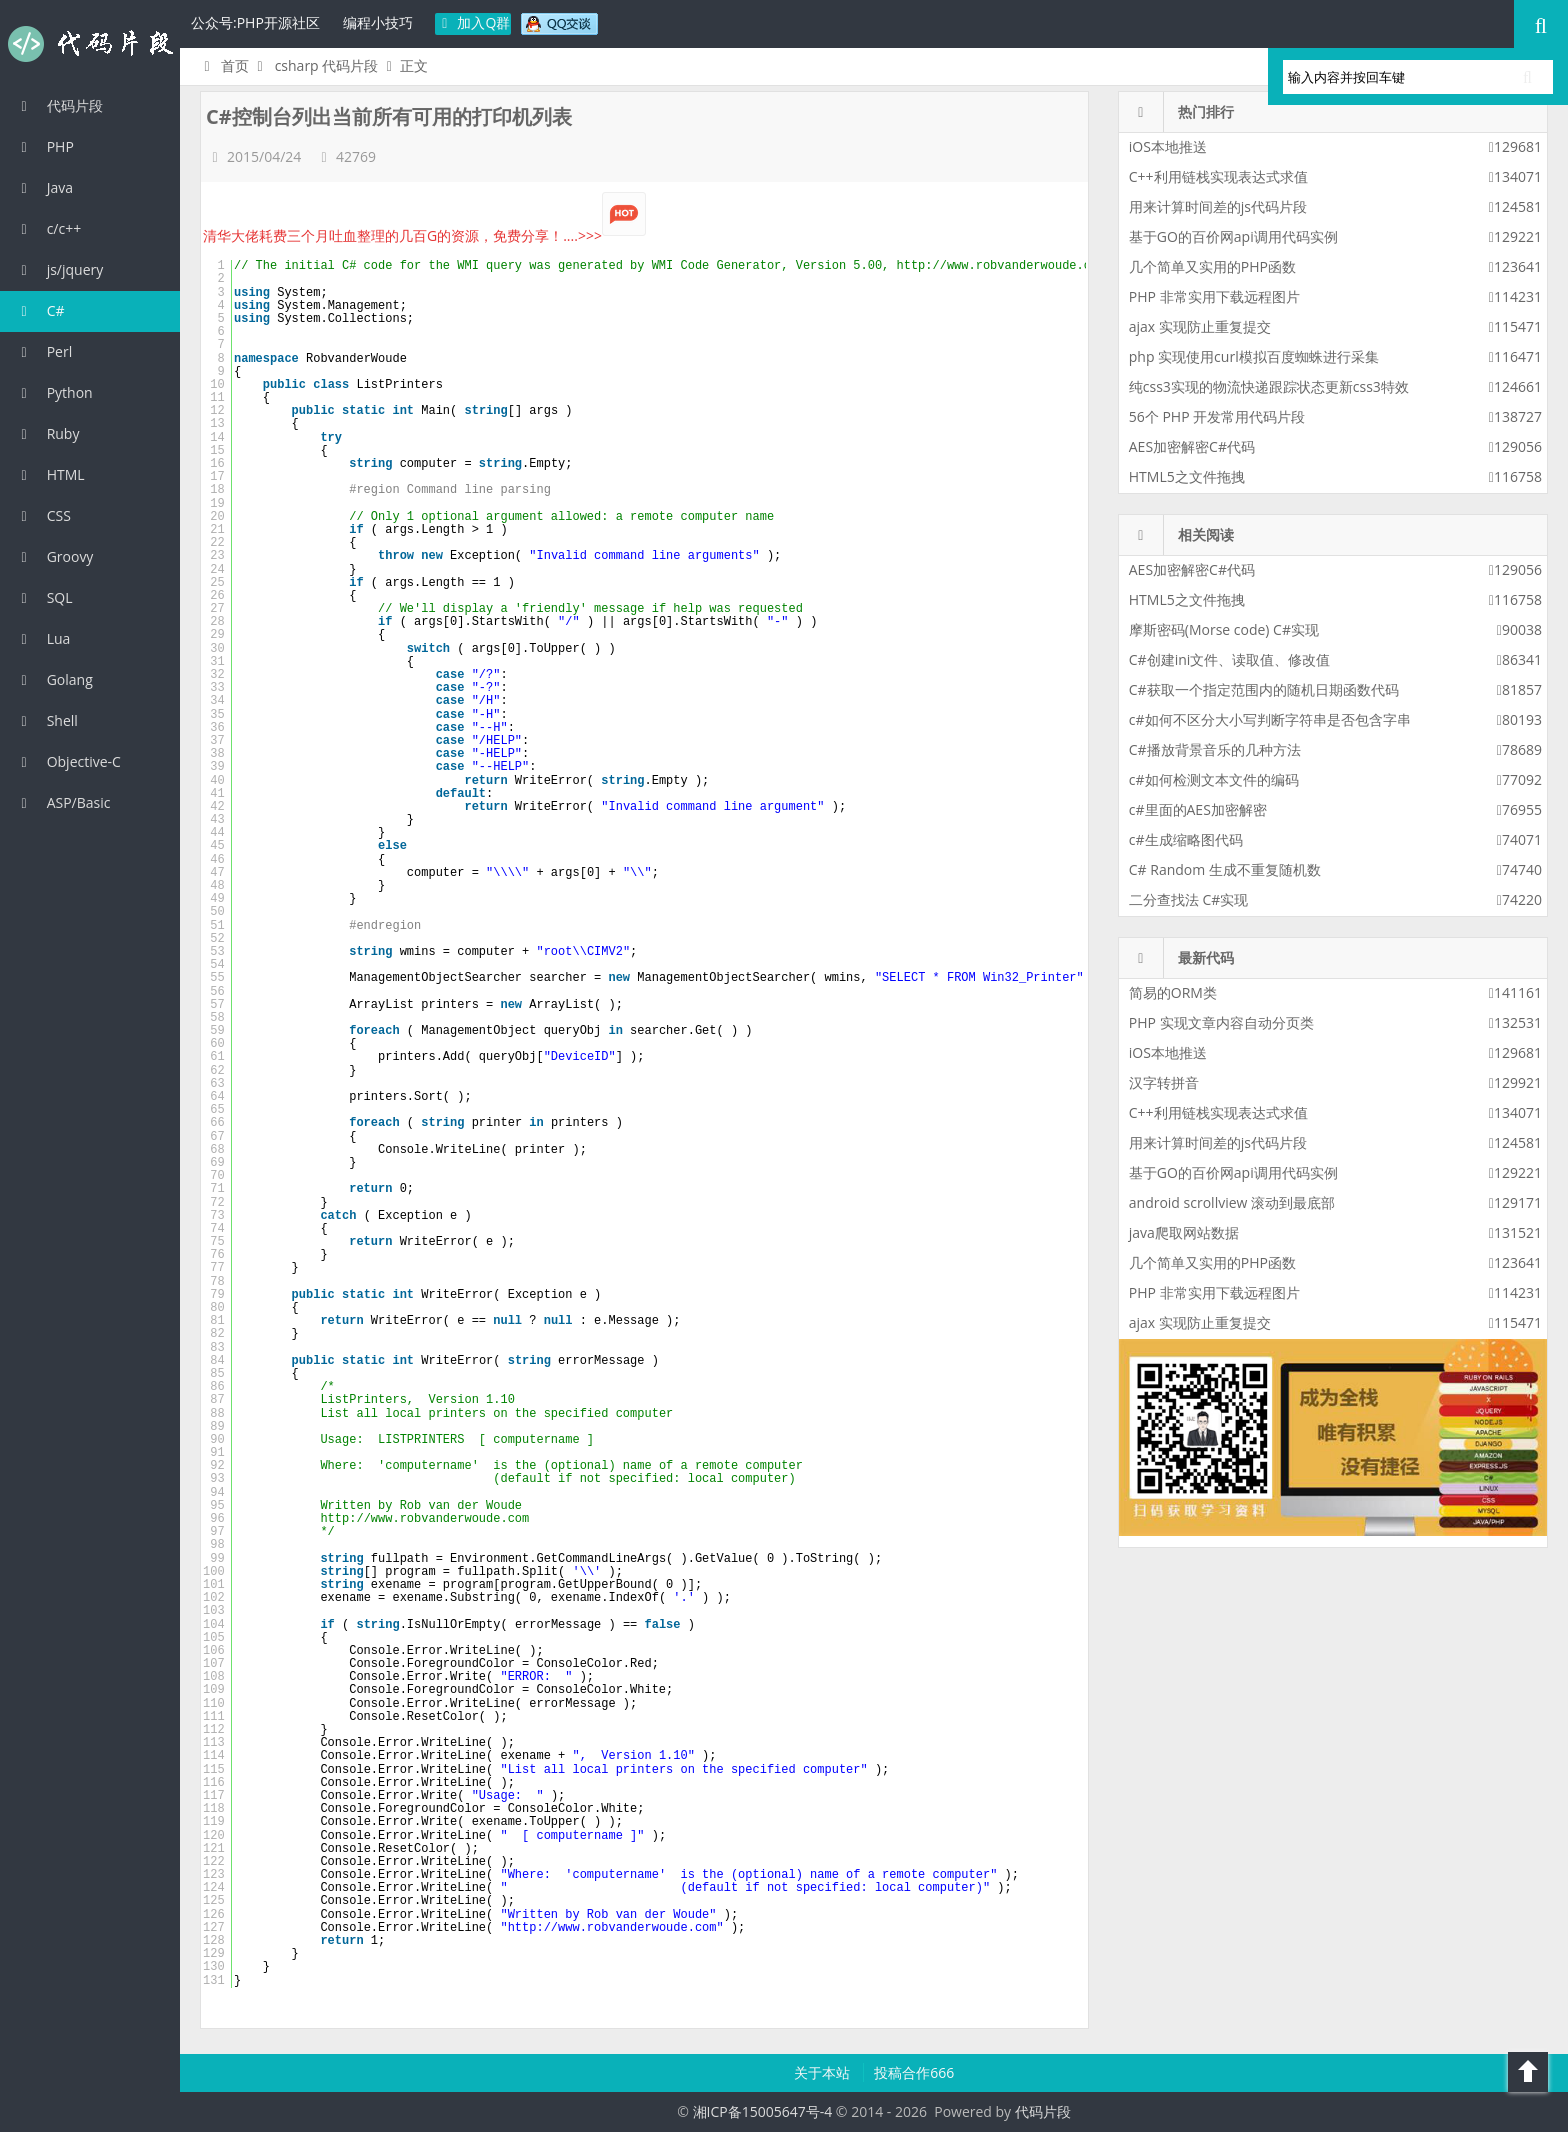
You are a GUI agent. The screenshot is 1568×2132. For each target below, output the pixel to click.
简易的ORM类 (1173, 992)
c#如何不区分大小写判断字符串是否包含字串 (1270, 719)
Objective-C (68, 761)
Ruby (47, 433)
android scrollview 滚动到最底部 (1232, 1202)
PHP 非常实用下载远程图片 (1214, 296)
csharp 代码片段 (327, 65)
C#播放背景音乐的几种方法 (1215, 749)
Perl (43, 351)
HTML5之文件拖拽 (1187, 476)
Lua (42, 638)
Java (44, 187)
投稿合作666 (914, 2072)
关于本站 (824, 2072)
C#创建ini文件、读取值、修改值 (1230, 659)
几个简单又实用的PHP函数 (1212, 266)
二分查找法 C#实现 (1189, 899)
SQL (44, 597)
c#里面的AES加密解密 (1198, 809)
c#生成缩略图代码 (1186, 839)
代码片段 (90, 44)
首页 (223, 65)
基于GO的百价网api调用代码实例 (1233, 236)
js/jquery (59, 269)
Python (54, 392)
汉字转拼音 (1164, 1082)
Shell (46, 720)
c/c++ (48, 228)
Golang (54, 679)
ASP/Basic (62, 802)
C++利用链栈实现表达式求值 (1218, 176)
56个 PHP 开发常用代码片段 (1217, 416)
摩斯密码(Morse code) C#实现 (1224, 629)
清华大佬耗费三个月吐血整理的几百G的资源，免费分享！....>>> (424, 235)
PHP (44, 146)
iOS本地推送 (1168, 146)
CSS (43, 515)
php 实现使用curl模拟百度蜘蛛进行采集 (1254, 356)
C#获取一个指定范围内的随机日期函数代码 (1264, 689)
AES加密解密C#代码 (1192, 446)
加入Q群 (473, 22)
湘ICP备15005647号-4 (763, 2111)
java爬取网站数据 (1184, 1232)
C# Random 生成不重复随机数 (1225, 869)
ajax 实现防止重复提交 (1200, 326)
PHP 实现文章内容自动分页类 (1221, 1022)
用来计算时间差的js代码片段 (1218, 206)
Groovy (54, 556)
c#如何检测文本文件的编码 (1214, 779)
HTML (50, 474)
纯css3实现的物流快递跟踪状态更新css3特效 (1269, 386)
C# (40, 310)
